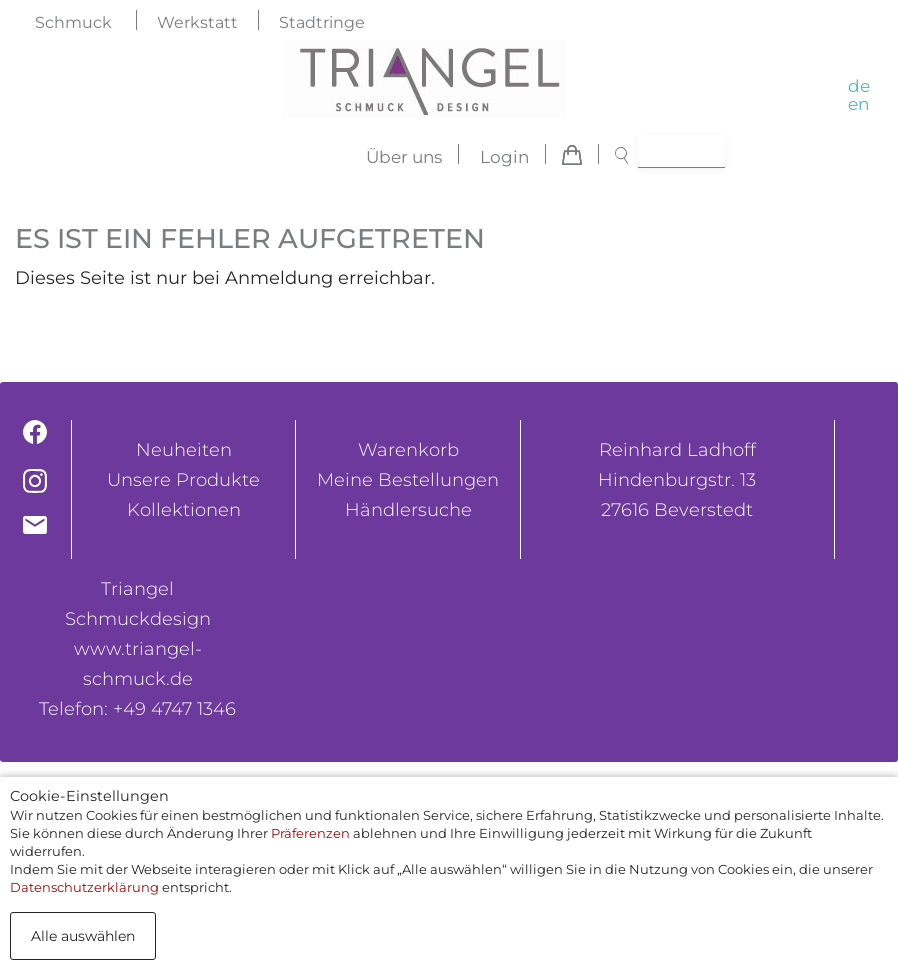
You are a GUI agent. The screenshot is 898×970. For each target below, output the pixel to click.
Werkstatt (197, 22)
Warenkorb (408, 450)
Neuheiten (184, 450)
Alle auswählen (83, 936)
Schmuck (73, 22)
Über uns (404, 157)
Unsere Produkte (183, 480)
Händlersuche (408, 510)
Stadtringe (322, 22)
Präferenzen (310, 833)
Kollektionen (184, 510)
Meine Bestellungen (408, 480)
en (858, 104)
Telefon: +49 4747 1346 (137, 709)
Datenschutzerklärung (84, 887)
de (859, 86)
